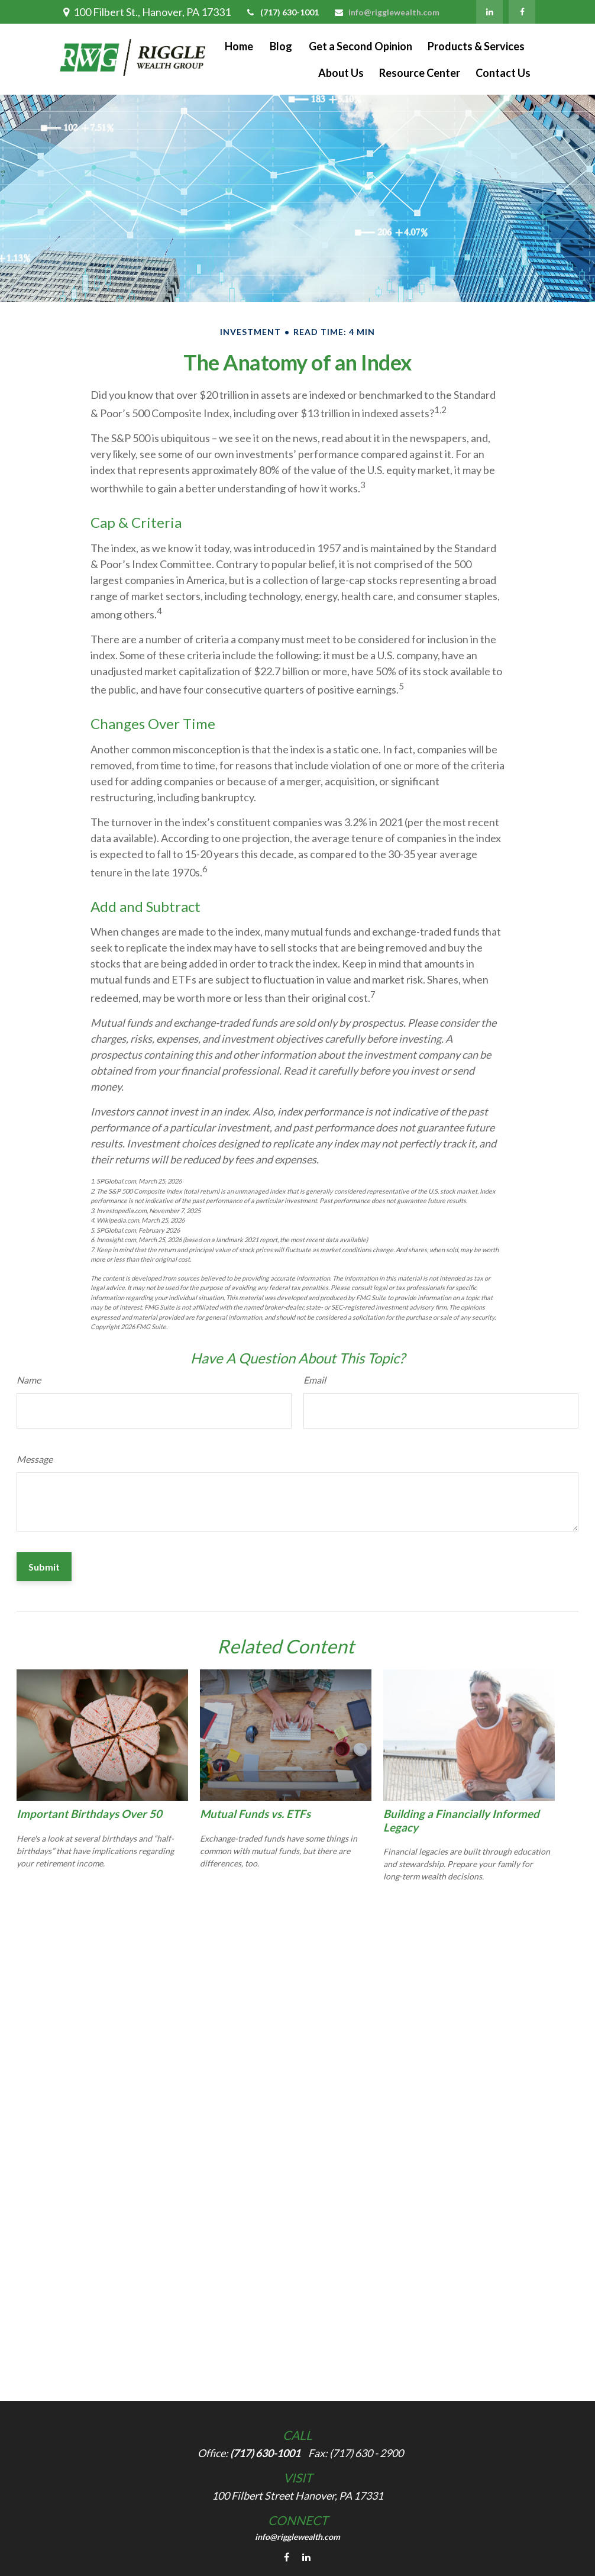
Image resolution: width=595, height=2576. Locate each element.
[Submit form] (44, 1566)
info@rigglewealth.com (386, 12)
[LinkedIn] (489, 12)
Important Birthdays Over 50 (89, 1813)
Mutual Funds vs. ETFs (255, 1813)
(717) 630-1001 (282, 12)
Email (314, 1379)
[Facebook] (522, 12)
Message (35, 1459)
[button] (239, 46)
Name (29, 1379)
